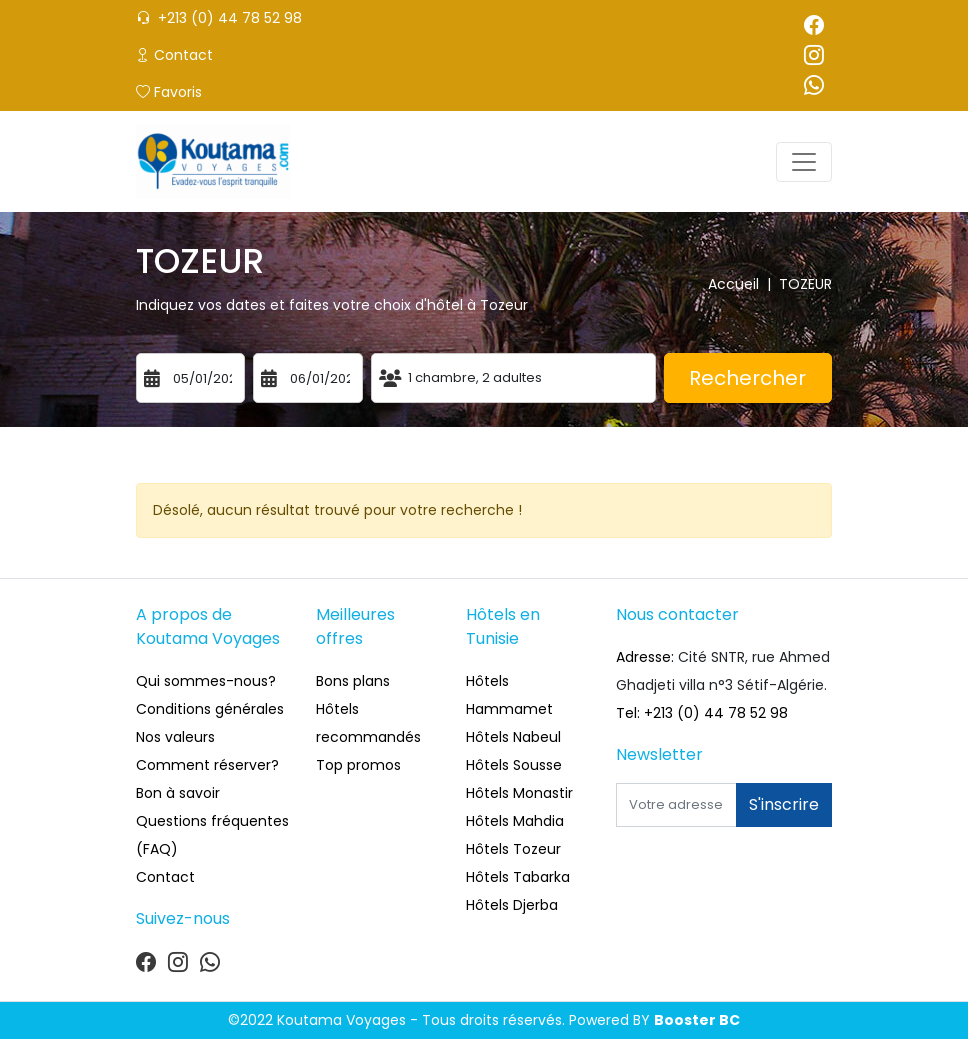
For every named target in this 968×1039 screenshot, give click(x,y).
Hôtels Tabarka (518, 877)
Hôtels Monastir (519, 793)
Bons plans (353, 681)
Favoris (169, 92)
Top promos (358, 765)
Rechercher (747, 378)
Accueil (743, 284)
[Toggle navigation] (804, 162)
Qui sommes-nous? (206, 681)
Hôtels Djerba (512, 905)
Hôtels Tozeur (513, 849)
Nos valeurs (175, 737)
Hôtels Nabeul (513, 737)
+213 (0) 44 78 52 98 (219, 18)
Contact (174, 55)
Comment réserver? (207, 765)
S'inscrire (784, 804)
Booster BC (697, 1020)
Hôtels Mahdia (515, 821)
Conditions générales (210, 709)
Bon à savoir (178, 793)
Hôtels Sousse (514, 765)
